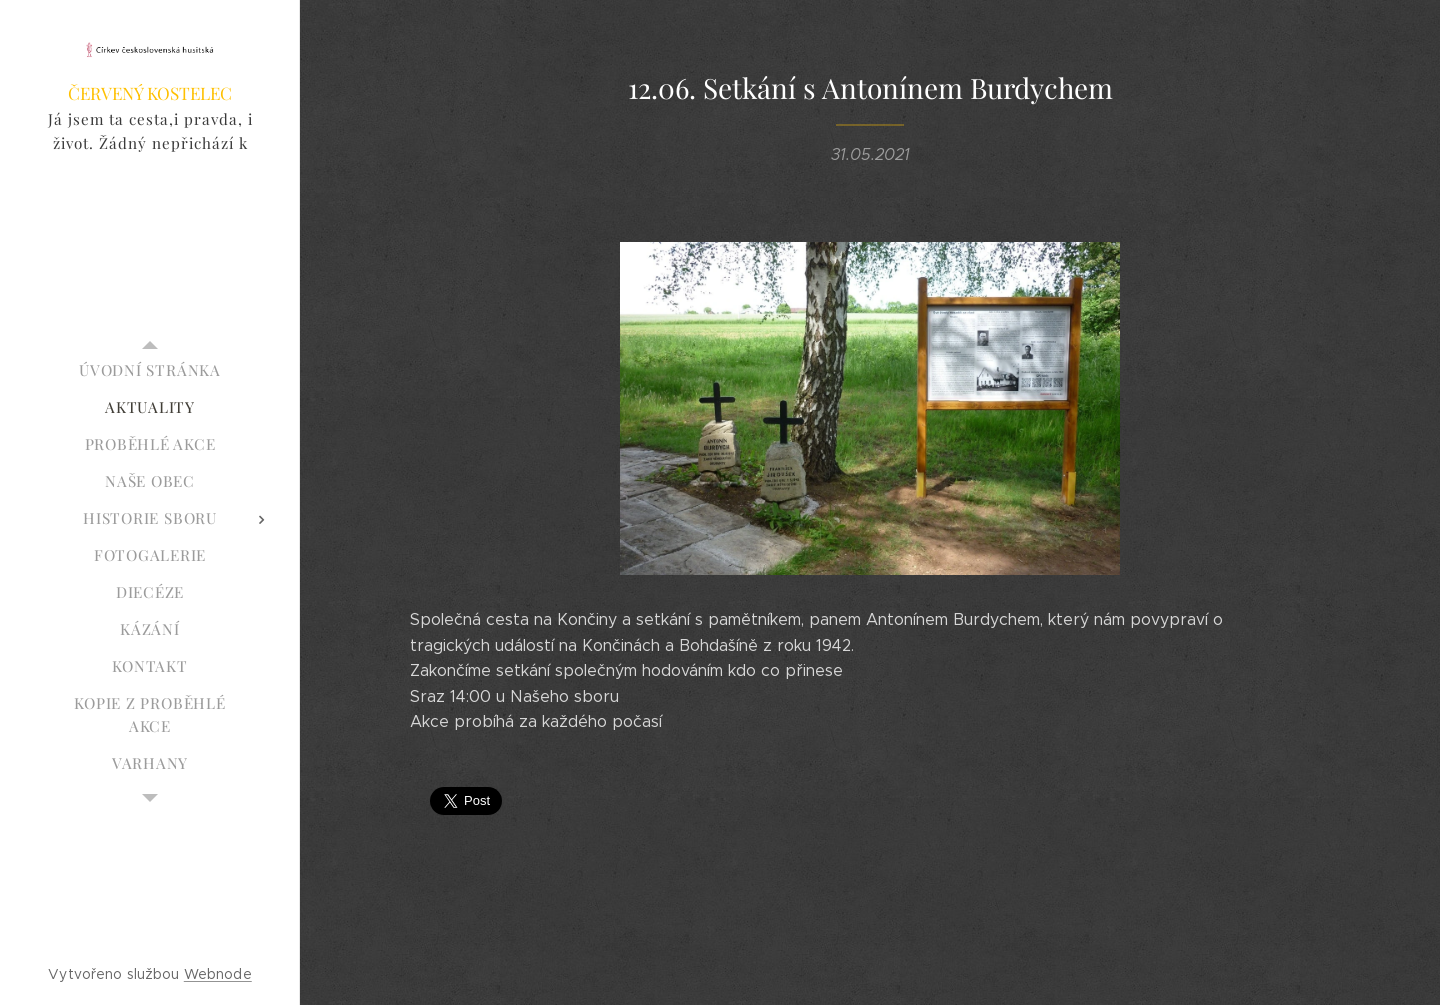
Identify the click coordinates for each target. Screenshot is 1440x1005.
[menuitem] (150, 370)
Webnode (218, 974)
